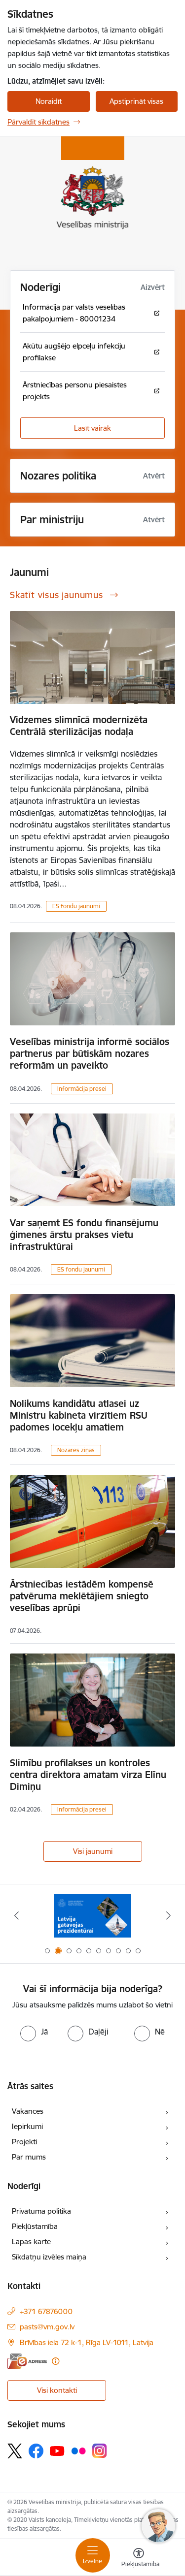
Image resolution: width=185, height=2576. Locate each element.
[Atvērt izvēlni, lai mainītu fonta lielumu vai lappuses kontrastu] (138, 2558)
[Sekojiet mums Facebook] (36, 2451)
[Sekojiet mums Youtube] (57, 2450)
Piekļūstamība (35, 2226)
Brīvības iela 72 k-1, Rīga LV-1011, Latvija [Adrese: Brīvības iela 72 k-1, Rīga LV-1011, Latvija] (86, 2342)
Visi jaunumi (92, 1851)
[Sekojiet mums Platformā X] (14, 2451)
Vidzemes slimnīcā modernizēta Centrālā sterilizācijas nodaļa (79, 725)
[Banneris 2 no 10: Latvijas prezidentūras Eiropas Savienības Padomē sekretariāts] (92, 1915)
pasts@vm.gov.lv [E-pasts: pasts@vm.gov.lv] (47, 2326)
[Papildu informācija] (55, 2361)
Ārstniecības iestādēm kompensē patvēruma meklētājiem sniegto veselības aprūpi (81, 1596)
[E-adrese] (27, 2361)
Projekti (24, 2141)
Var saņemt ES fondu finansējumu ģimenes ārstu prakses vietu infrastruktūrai (84, 1234)
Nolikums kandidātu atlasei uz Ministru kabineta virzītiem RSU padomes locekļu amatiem (79, 1415)
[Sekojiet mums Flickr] (78, 2450)
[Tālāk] (168, 1915)
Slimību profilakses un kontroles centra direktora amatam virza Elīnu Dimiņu (88, 1774)
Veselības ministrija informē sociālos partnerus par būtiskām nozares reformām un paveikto (89, 1053)
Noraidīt (49, 101)
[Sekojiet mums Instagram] (99, 2451)
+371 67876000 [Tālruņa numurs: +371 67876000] (46, 2311)
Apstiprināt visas (136, 101)
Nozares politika (58, 475)
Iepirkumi (27, 2126)
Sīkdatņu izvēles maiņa (49, 2256)
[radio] (34, 2031)
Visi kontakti (57, 2390)
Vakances (27, 2111)
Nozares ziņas (76, 1450)
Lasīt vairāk (92, 428)
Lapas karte (31, 2241)
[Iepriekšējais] (16, 1915)
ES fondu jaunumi (76, 906)
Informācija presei (82, 1088)
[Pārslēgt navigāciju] (92, 2555)
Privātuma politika (41, 2211)
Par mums (29, 2157)
